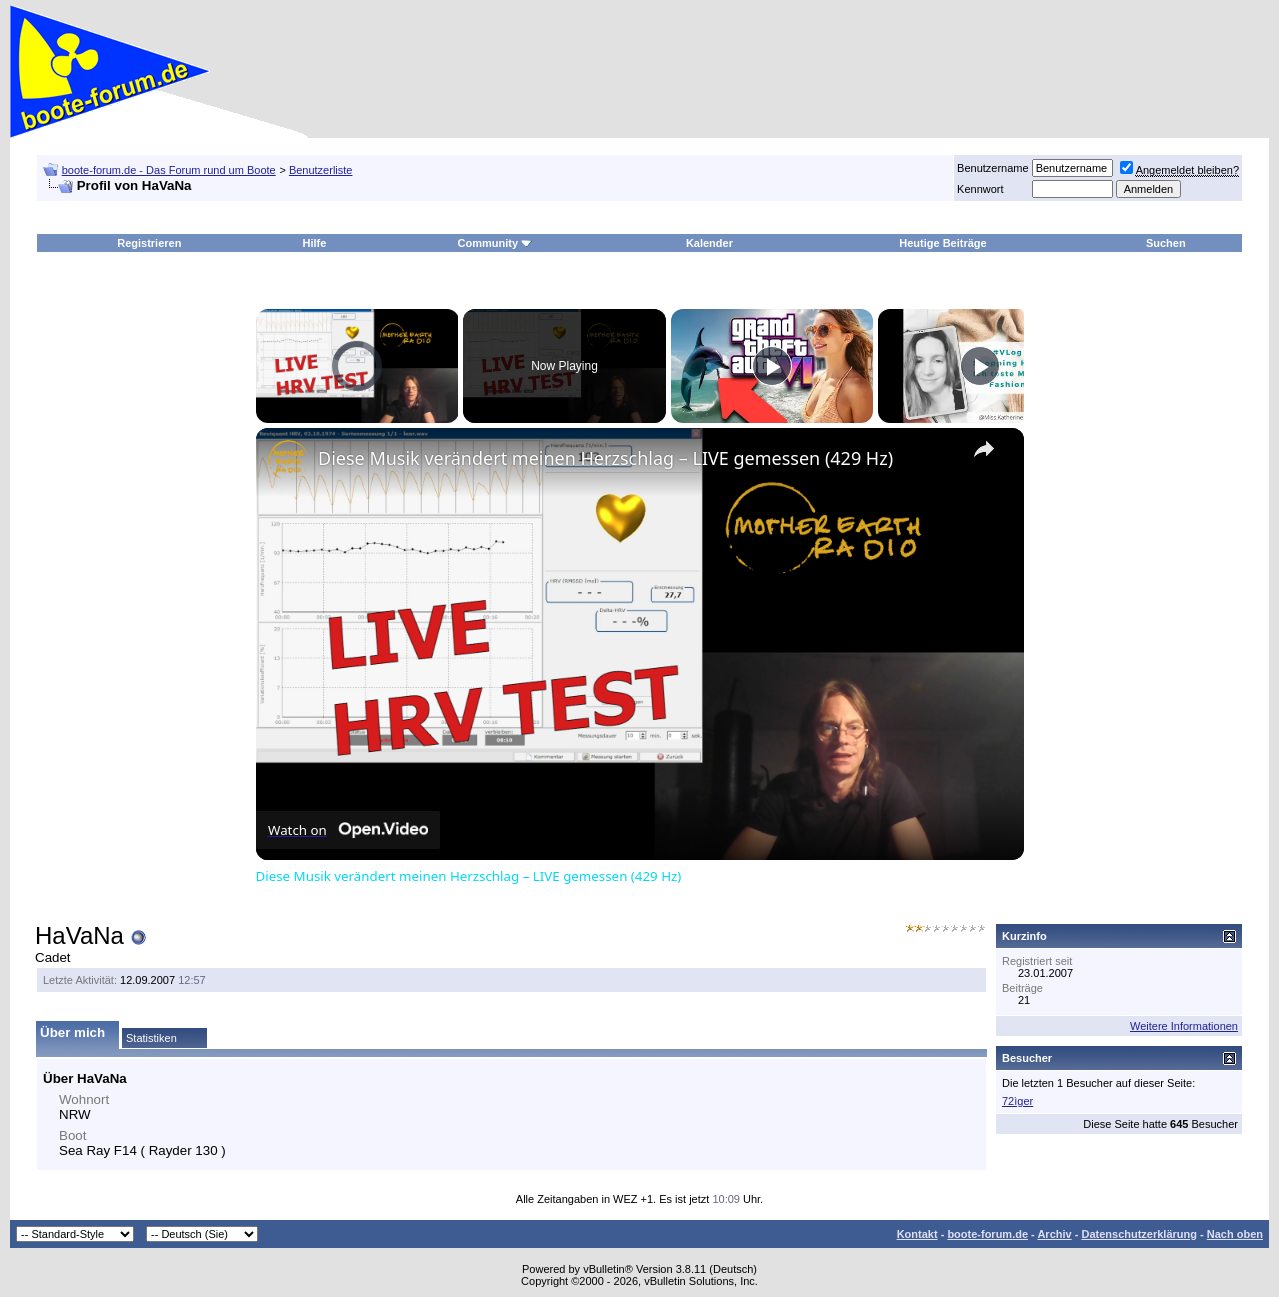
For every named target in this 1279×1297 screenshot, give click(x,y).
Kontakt (917, 1234)
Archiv (1054, 1234)
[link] (288, 460)
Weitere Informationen (1184, 1026)
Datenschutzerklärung (1139, 1234)
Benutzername (993, 168)
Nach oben (1235, 1234)
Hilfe (314, 243)
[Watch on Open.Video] (348, 830)
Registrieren (149, 243)
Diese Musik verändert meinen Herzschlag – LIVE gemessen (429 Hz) (605, 458)
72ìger (1017, 1101)
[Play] (772, 366)
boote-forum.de (987, 1234)
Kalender (709, 243)
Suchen (1166, 243)
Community (495, 243)
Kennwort (980, 189)
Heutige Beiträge (942, 243)
